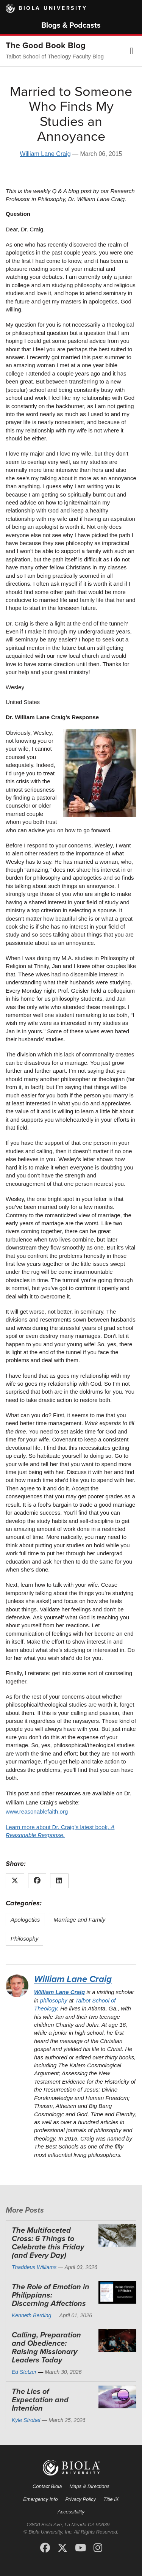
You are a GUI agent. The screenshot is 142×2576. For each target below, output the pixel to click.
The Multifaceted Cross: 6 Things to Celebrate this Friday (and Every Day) (48, 2243)
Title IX (111, 2499)
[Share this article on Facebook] (37, 1881)
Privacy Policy (80, 2499)
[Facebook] (45, 2548)
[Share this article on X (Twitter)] (15, 1881)
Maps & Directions (89, 2486)
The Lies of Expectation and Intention (40, 2400)
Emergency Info (40, 2499)
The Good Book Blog (46, 45)
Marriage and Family (80, 1919)
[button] (131, 51)
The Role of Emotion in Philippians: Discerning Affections (50, 2295)
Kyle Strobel (26, 2420)
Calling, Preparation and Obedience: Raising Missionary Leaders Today (46, 2348)
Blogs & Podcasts (71, 25)
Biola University (53, 8)
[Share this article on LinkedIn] (59, 1881)
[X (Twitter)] (62, 2548)
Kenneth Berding (31, 2315)
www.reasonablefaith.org (37, 1811)
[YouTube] (80, 2548)
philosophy (53, 2000)
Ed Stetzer (24, 2372)
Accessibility (71, 2512)
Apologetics (25, 1919)
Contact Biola (47, 2486)
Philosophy (24, 1938)
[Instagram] (98, 2548)
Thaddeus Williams (34, 2267)
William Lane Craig (45, 154)
